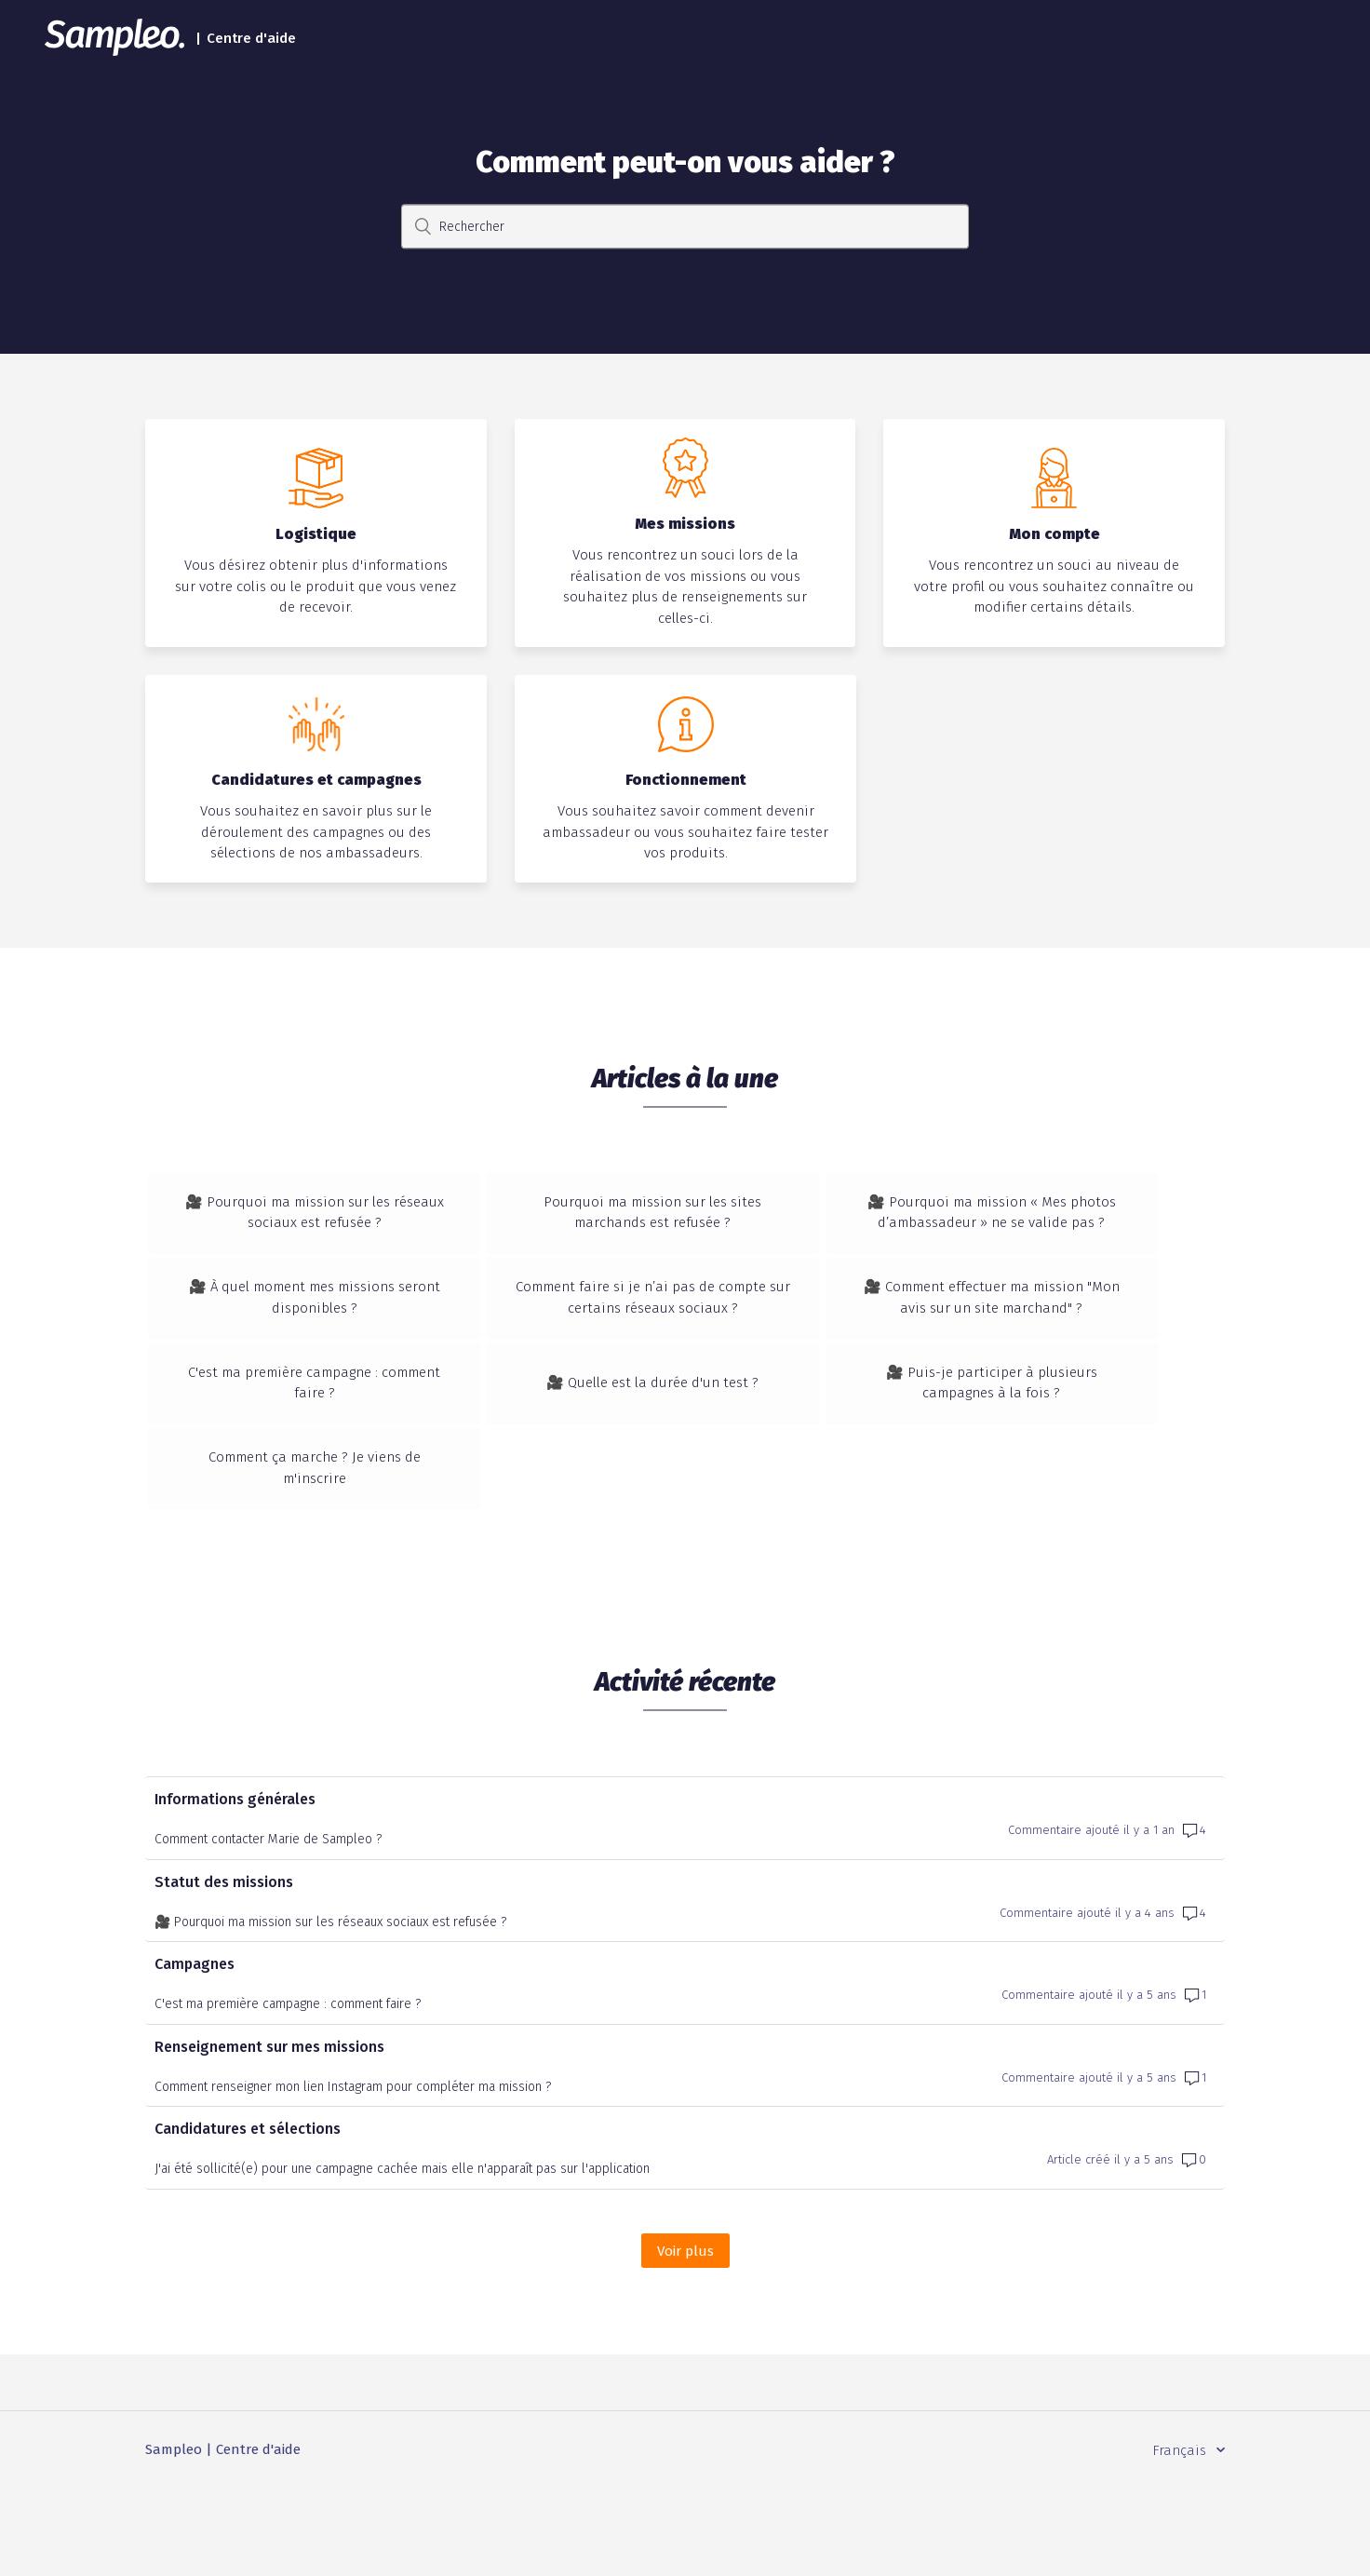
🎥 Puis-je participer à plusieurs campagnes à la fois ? (1044, 1427)
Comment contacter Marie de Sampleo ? (268, 1927)
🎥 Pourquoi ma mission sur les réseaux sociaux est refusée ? (324, 1213)
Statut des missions (223, 1968)
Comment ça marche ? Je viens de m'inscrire (326, 1534)
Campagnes (194, 2051)
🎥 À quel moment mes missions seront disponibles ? (324, 1320)
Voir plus (693, 2336)
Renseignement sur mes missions (269, 2133)
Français (1181, 2537)
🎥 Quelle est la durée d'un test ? (685, 1426)
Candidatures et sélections (247, 2216)
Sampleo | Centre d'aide (223, 2537)
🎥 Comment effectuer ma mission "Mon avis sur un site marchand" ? (1045, 1320)
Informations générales (235, 1886)
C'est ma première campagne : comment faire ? (325, 1427)
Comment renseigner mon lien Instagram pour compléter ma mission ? (352, 2173)
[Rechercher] (685, 227)
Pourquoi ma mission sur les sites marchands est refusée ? (685, 1213)
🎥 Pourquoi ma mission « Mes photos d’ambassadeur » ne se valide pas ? (1044, 1213)
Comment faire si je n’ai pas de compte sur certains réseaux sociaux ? (685, 1320)
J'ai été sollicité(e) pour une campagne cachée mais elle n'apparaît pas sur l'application (402, 2256)
